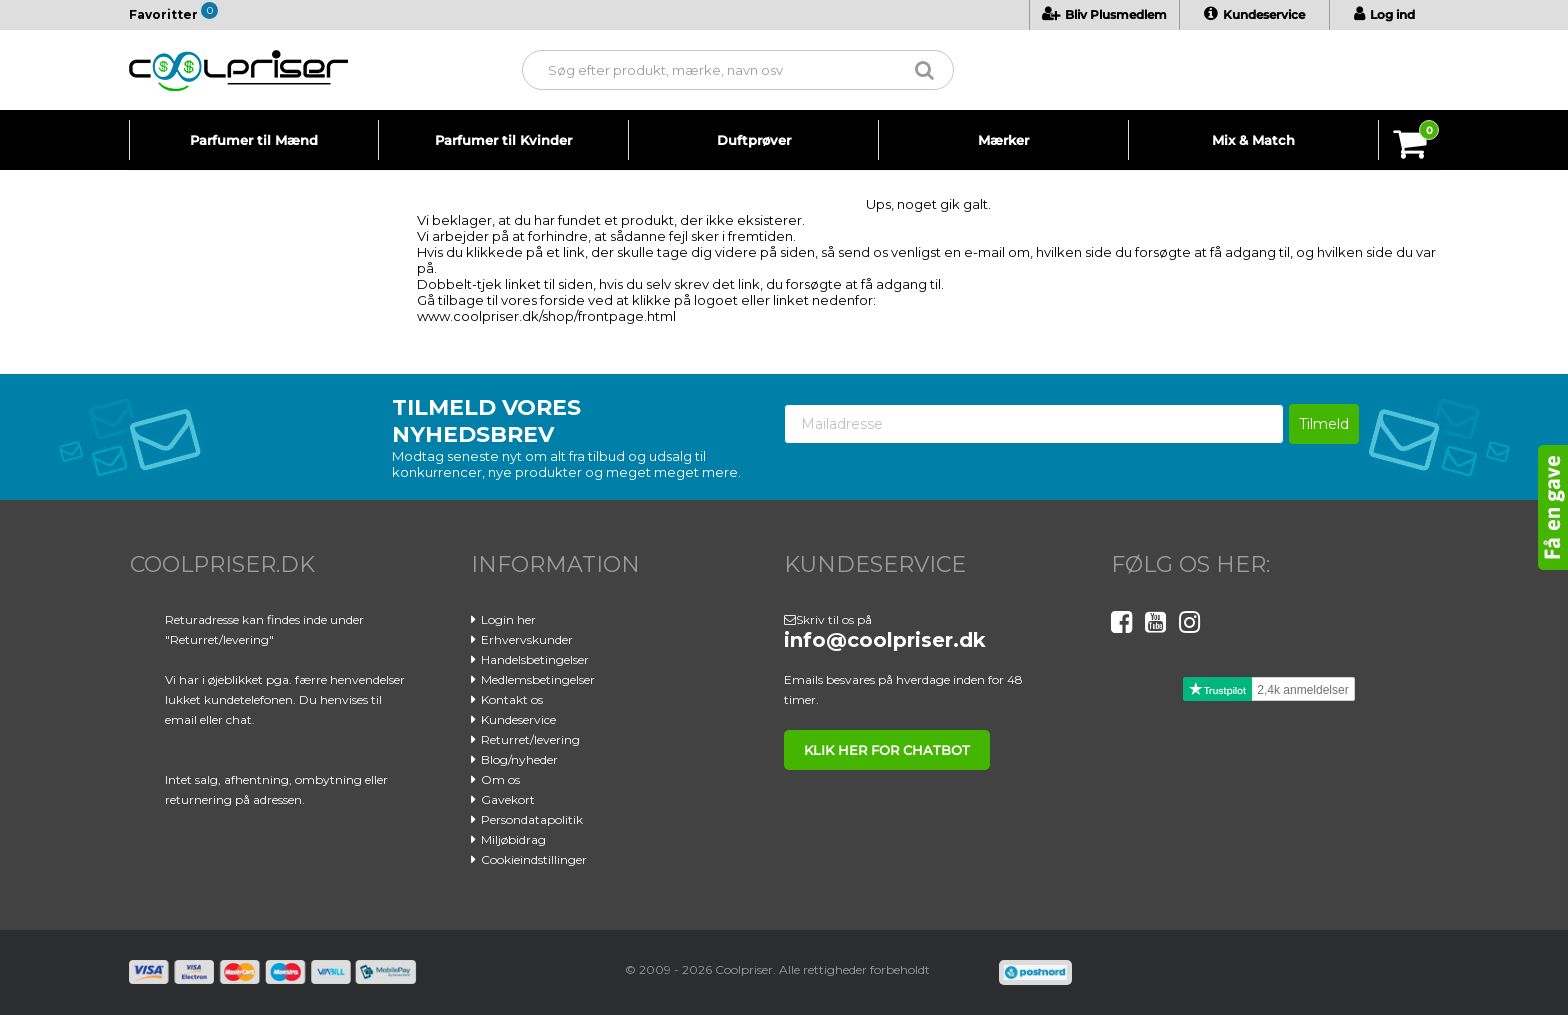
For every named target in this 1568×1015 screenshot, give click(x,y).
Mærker (1003, 140)
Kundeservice (1254, 14)
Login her (508, 619)
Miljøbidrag (513, 839)
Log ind (1384, 14)
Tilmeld (1324, 424)
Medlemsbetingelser (538, 679)
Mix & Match (1253, 140)
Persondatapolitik (532, 819)
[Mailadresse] (1034, 424)
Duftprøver (754, 140)
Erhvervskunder (527, 639)
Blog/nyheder (519, 759)
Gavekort (508, 799)
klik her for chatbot (887, 750)
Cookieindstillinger (534, 859)
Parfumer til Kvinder (503, 140)
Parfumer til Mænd (254, 140)
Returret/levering (530, 739)
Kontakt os (512, 699)
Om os (500, 779)
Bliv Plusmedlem (1104, 14)
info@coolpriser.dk (885, 640)
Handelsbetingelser (535, 659)
